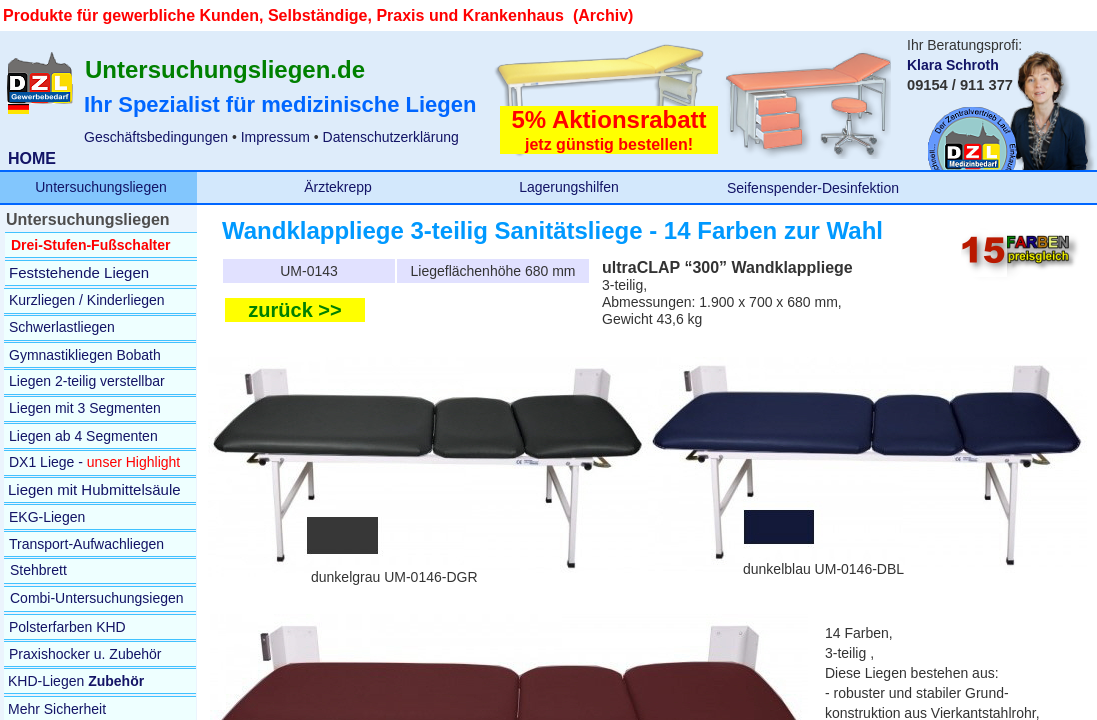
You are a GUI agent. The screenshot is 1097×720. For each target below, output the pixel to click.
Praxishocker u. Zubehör (85, 654)
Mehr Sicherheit (57, 709)
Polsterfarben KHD (67, 627)
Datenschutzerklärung (391, 137)
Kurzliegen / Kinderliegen (87, 300)
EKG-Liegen (47, 517)
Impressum (273, 137)
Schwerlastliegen (62, 327)
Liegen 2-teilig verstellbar (87, 381)
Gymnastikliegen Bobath (85, 355)
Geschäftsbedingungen (156, 137)
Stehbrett (38, 570)
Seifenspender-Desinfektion (813, 188)
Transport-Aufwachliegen (86, 544)
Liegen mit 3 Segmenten (85, 408)
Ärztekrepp (338, 187)
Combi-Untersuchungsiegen (97, 598)
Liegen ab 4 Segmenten (83, 436)
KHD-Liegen (76, 681)
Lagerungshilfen (569, 187)
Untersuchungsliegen (101, 187)
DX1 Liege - (46, 462)
